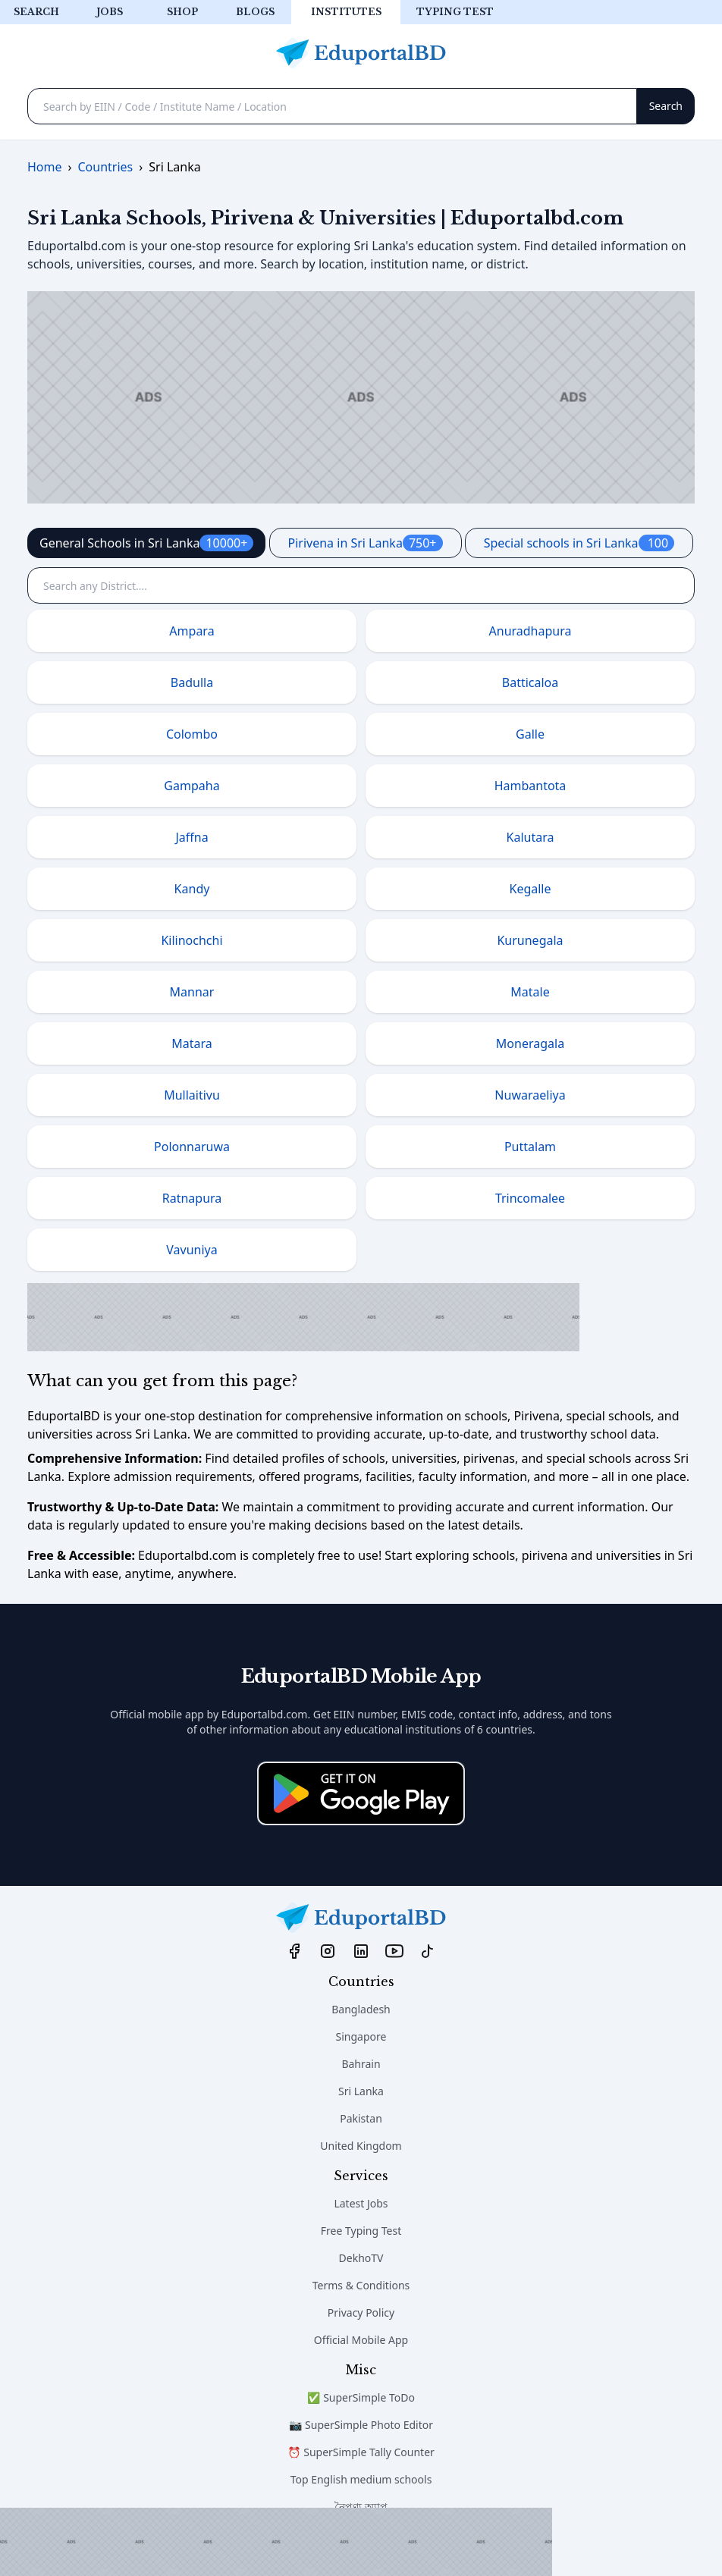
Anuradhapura (530, 631)
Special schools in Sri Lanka (579, 543)
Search (36, 11)
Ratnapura (192, 1198)
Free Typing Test (361, 2230)
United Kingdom (360, 2145)
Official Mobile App (361, 2340)
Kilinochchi (191, 940)
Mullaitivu (192, 1095)
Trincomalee (530, 1198)
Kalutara (530, 837)
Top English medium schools (361, 2479)
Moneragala (530, 1043)
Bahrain (360, 2064)
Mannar (192, 992)
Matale (529, 992)
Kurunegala (530, 940)
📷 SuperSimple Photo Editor (361, 2425)
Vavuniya (191, 1249)
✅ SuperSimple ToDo (361, 2397)
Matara (191, 1043)
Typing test (455, 11)
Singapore (361, 2036)
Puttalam (530, 1146)
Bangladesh (361, 2009)
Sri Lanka (361, 2091)
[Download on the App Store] (361, 1793)
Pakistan (361, 2118)
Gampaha (191, 785)
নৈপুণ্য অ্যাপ (361, 2506)
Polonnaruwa (192, 1146)
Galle (530, 734)
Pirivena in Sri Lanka (365, 543)
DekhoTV (361, 2258)
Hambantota (530, 785)
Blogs (255, 11)
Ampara (191, 631)
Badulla (192, 682)
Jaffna (191, 837)
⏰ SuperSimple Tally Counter (361, 2452)
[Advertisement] (276, 2542)
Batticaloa (530, 682)
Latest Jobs (361, 2203)
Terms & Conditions (361, 2285)
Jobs (109, 11)
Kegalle (530, 888)
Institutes (346, 11)
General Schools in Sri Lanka (146, 543)
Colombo (192, 734)
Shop (182, 11)
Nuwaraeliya (529, 1095)
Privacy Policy (361, 2312)
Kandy (192, 888)
